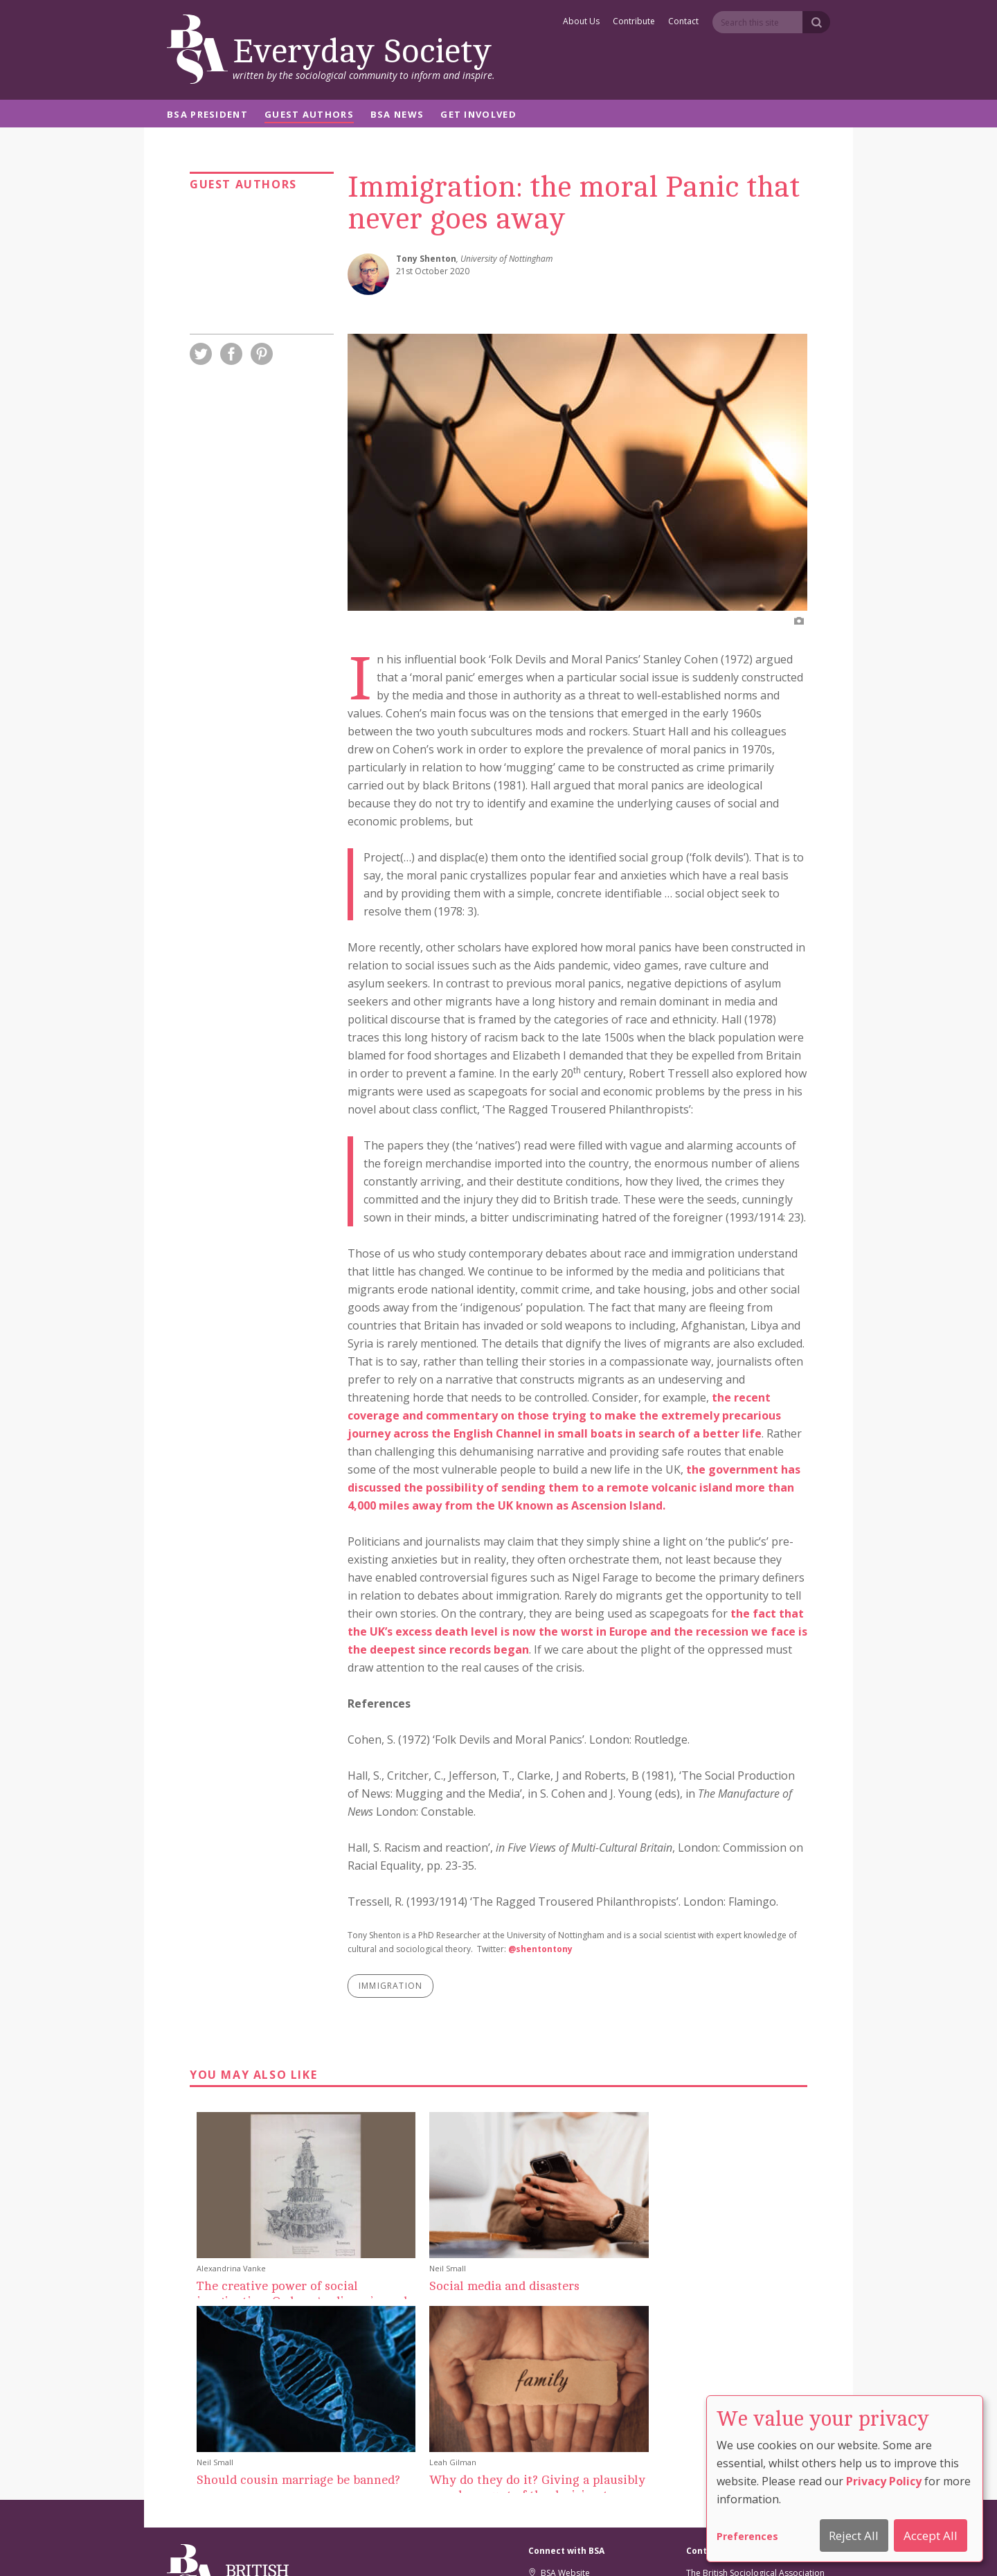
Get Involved (478, 115)
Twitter (548, 2395)
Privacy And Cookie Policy (567, 2546)
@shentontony (540, 1949)
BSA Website (559, 2379)
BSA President (207, 115)
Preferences (747, 2536)
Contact (683, 22)
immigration (390, 1986)
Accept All (931, 2535)
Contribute (634, 22)
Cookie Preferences (464, 2546)
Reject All (854, 2535)
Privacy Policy (884, 2481)
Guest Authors (309, 115)
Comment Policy (663, 2546)
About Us (581, 22)
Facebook (554, 2412)
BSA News (397, 115)
